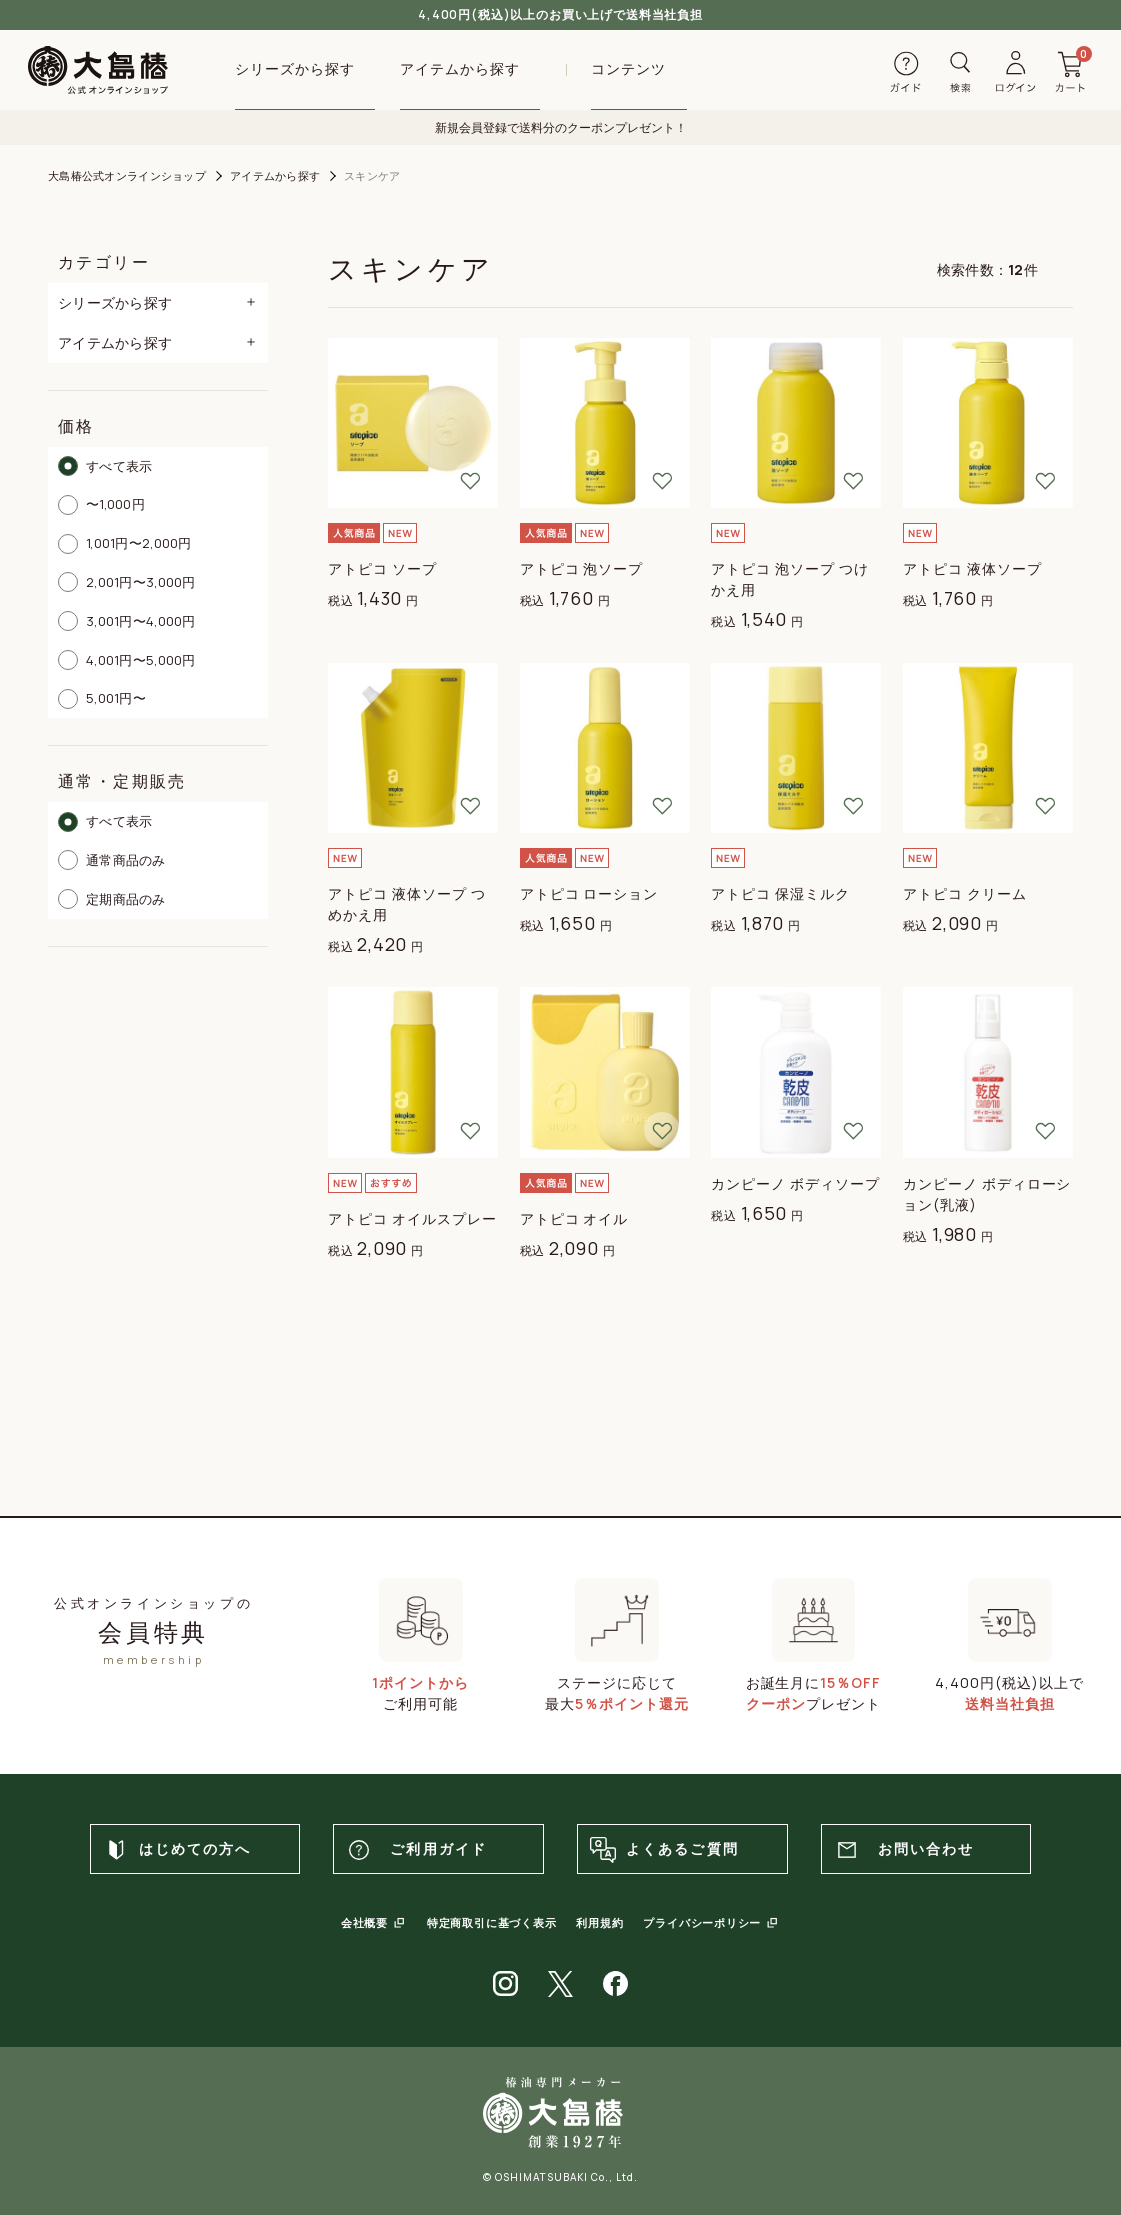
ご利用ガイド (415, 1850)
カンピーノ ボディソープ (795, 1183)
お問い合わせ (903, 1850)
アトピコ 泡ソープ (582, 568)
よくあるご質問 (663, 1850)
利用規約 (599, 1922)
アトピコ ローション (589, 893)
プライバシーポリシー (702, 1922)
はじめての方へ (176, 1850)
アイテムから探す (275, 175)
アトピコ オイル (574, 1218)
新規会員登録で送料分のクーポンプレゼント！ (561, 127)
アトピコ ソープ (382, 568)
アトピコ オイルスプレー (412, 1218)
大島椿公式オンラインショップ (127, 175)
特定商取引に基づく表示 (491, 1922)
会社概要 (364, 1922)
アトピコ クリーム (965, 893)
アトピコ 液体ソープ (972, 568)
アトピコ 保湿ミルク (780, 893)
